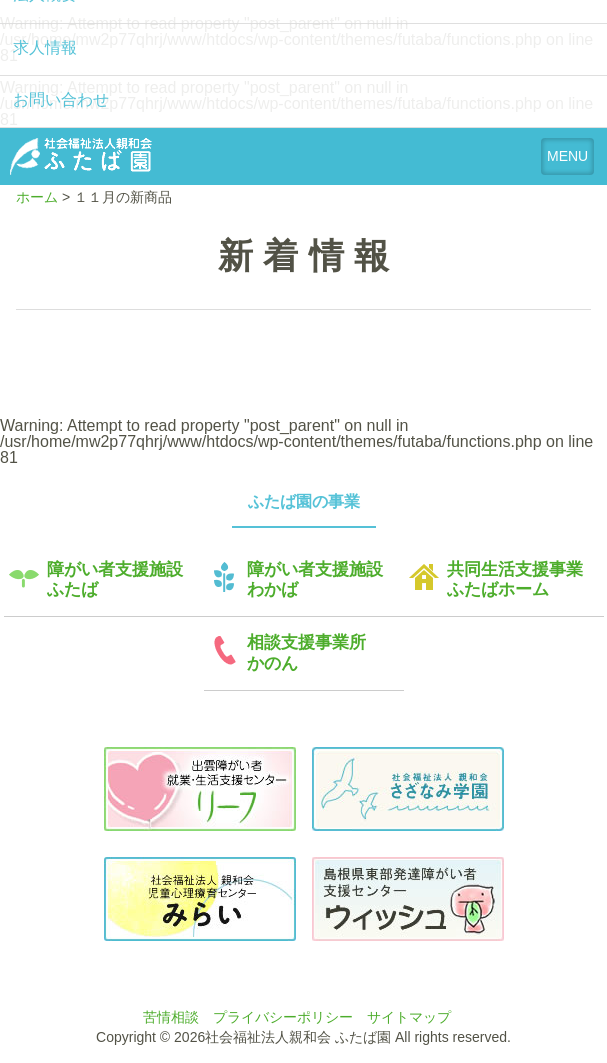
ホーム (37, 197)
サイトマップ (409, 1017)
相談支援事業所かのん (306, 652)
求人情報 (45, 47)
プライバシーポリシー (283, 1017)
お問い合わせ (61, 99)
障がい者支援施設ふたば (115, 579)
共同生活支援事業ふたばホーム (515, 579)
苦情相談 (171, 1017)
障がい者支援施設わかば (315, 579)
